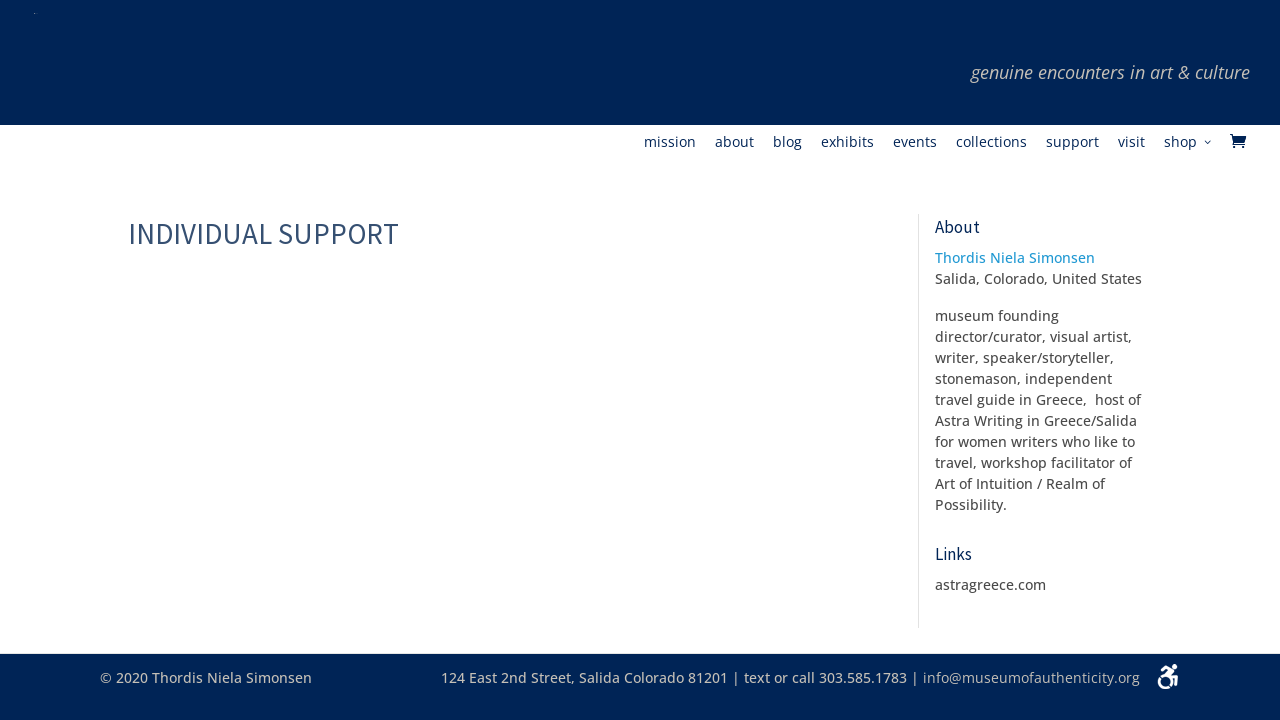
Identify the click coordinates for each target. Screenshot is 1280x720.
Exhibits (847, 143)
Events (915, 143)
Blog (787, 143)
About (734, 143)
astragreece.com (990, 584)
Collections (991, 143)
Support (1072, 143)
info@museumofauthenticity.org (1031, 677)
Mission (670, 143)
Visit (1131, 143)
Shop (1180, 143)
